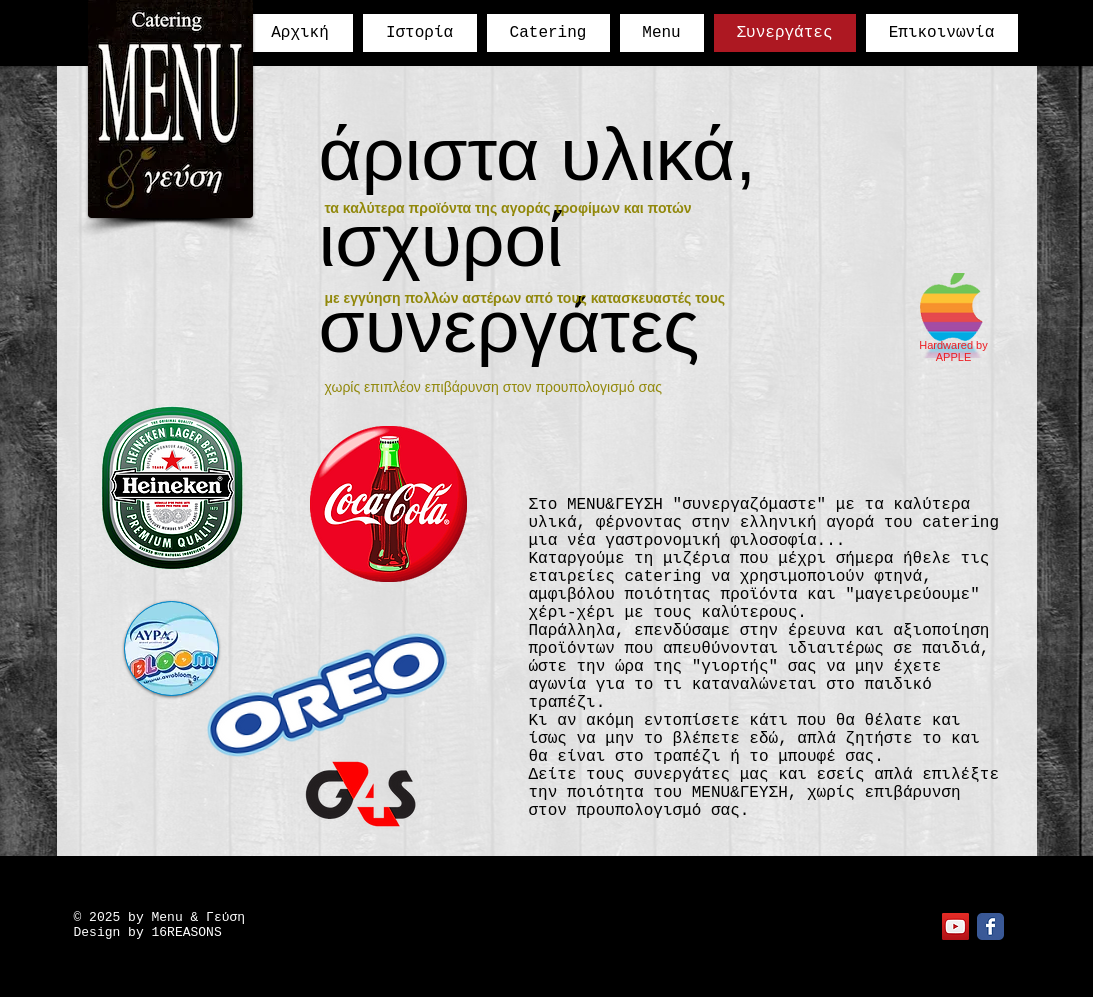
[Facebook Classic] (990, 926)
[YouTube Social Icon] (955, 926)
